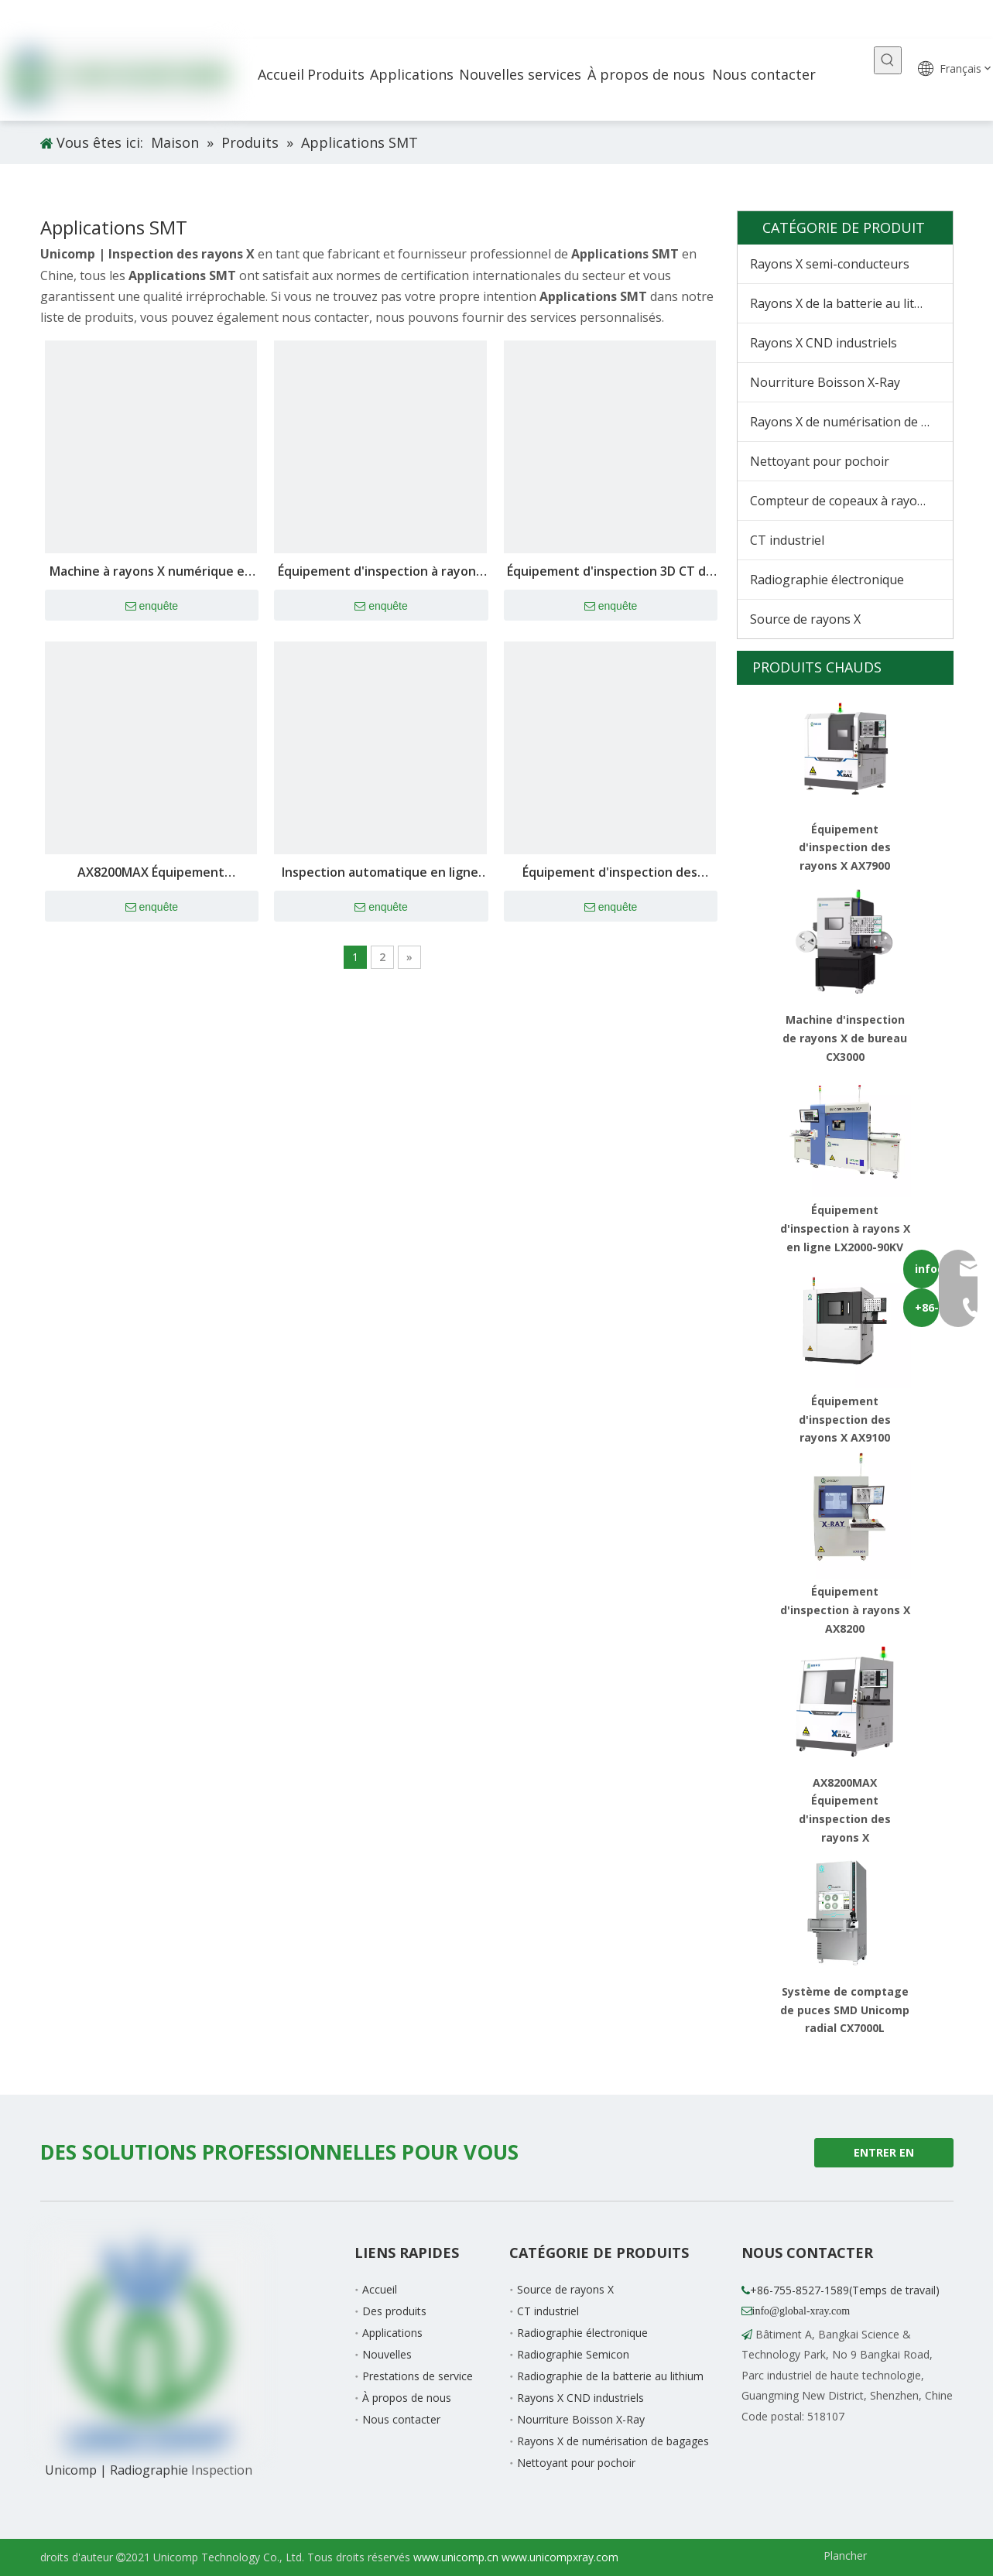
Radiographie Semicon (573, 2354)
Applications (392, 2332)
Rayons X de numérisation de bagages (851, 421)
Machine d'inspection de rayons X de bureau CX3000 (844, 1038)
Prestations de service (417, 2376)
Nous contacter (401, 2419)
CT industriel (787, 540)
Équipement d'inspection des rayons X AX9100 (845, 1419)
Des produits (394, 2311)
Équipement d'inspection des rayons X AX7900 (609, 873)
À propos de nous (406, 2397)
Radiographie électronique (827, 579)
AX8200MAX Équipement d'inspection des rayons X (151, 873)
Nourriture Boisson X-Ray (825, 382)
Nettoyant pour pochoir (819, 461)
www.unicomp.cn (455, 2557)
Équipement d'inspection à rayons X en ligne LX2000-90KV (845, 1228)
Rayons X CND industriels (823, 342)
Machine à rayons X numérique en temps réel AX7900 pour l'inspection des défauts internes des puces (151, 572)
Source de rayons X (805, 619)
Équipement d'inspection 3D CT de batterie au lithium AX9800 (610, 572)
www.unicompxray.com (560, 2557)
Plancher (845, 2555)
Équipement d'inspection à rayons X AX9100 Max (380, 572)
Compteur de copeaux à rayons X (845, 500)
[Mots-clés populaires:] (888, 60)
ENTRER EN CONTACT (884, 2156)
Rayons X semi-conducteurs (829, 263)
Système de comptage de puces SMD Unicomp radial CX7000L (844, 2010)
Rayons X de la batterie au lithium (846, 303)
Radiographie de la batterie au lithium (610, 2376)
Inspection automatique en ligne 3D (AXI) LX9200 (380, 873)
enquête (152, 606)
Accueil (379, 2289)
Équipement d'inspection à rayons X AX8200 (845, 1610)
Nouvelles (387, 2354)
